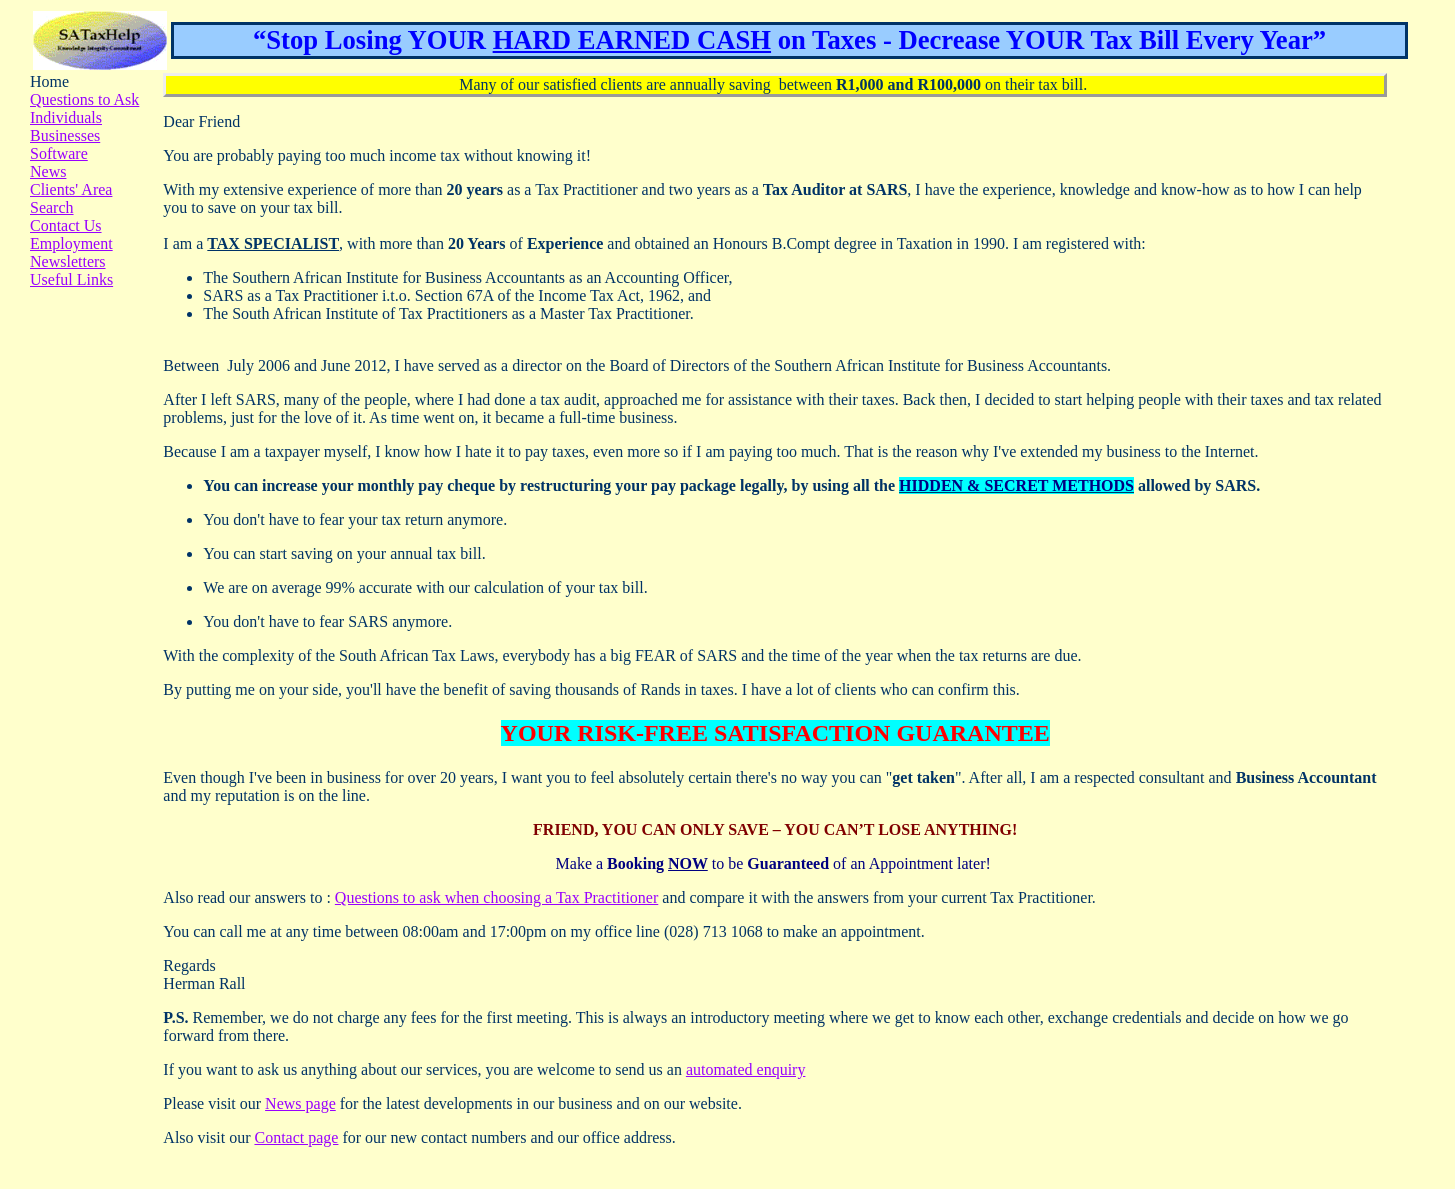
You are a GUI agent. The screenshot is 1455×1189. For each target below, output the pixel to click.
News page (300, 1103)
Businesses (65, 135)
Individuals (66, 117)
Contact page (296, 1137)
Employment (71, 243)
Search (52, 207)
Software (59, 153)
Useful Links (71, 279)
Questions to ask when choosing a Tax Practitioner (496, 897)
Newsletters (68, 261)
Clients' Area (71, 189)
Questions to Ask (84, 99)
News (48, 171)
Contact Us (66, 225)
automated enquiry (746, 1069)
